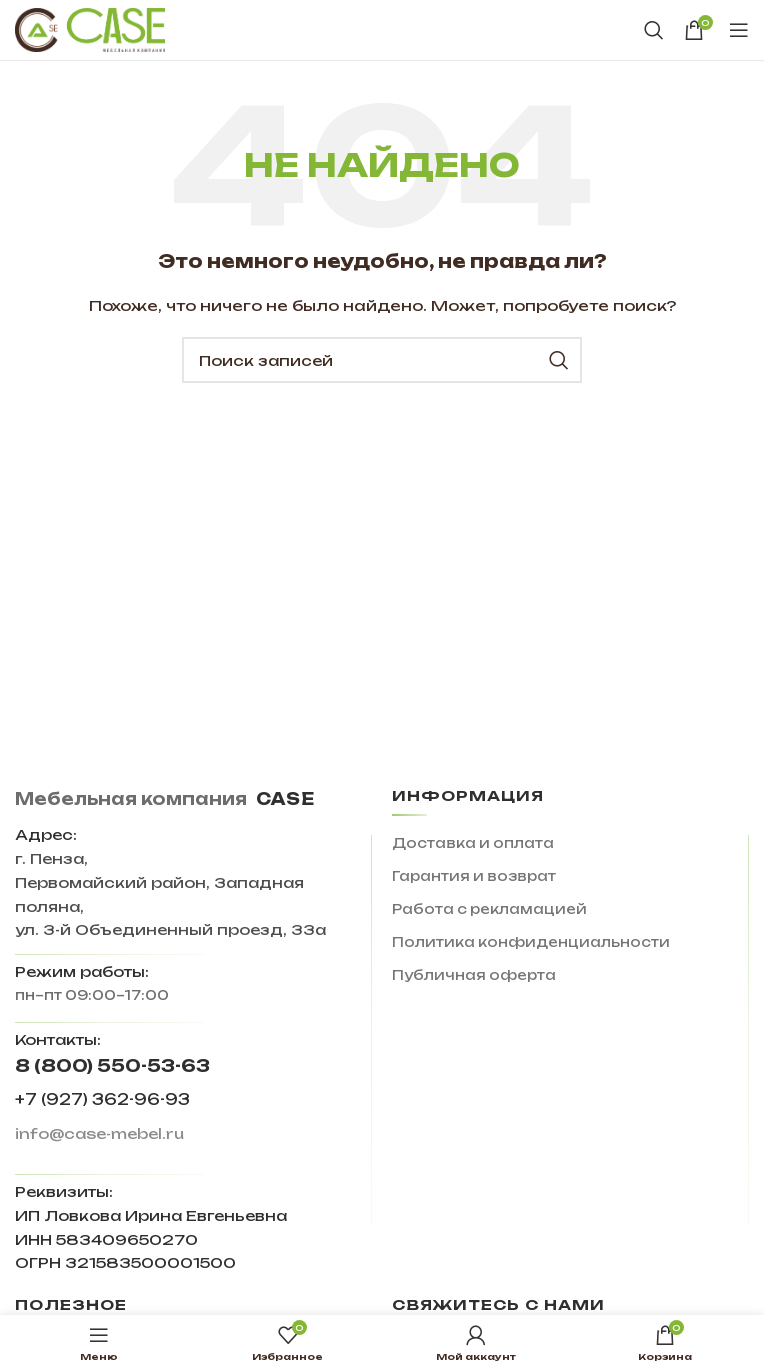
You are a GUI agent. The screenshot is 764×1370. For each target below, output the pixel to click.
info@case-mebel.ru (99, 1133)
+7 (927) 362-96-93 (102, 1099)
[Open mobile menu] (739, 30)
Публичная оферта (474, 975)
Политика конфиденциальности (531, 942)
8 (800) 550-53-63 (112, 1065)
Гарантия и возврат (474, 876)
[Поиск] (654, 30)
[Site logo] (90, 29)
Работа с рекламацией (489, 909)
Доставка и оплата (473, 843)
